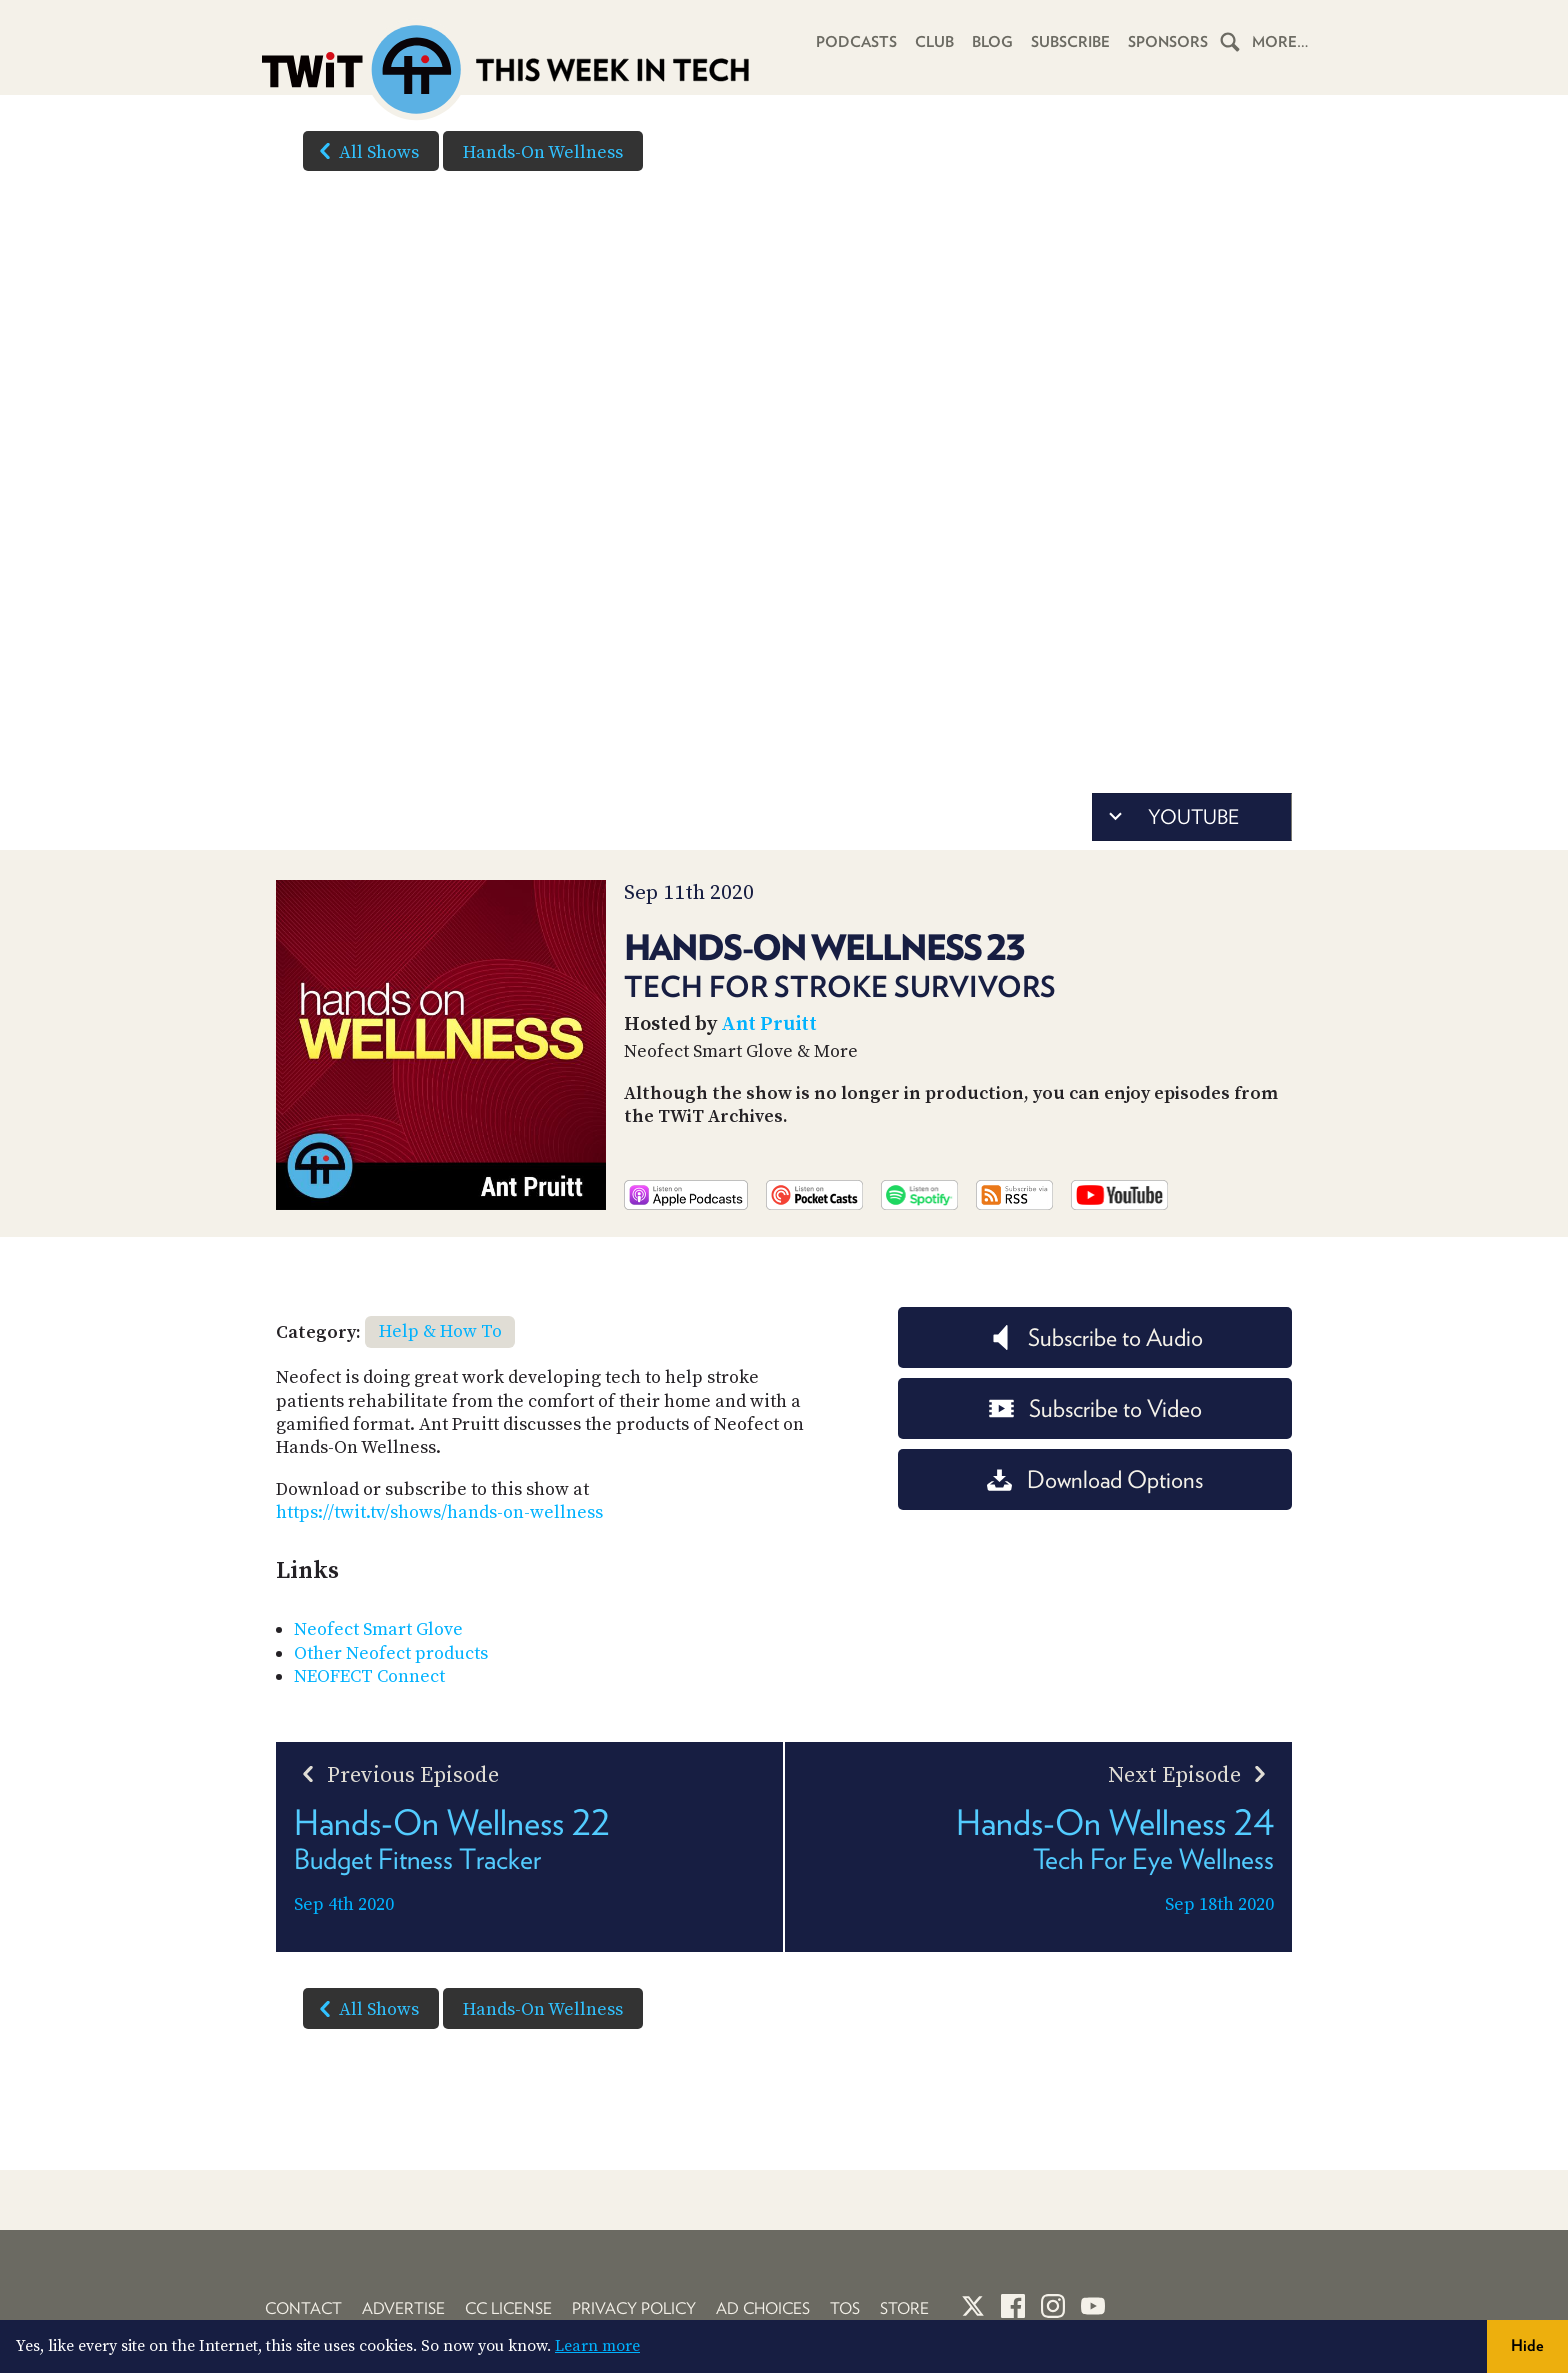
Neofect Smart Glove (378, 1629)
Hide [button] (1527, 2345)
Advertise (403, 2308)
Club (934, 42)
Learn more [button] (597, 2346)
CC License (508, 2308)
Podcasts (856, 42)
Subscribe (1070, 42)
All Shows (365, 151)
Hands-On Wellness (543, 152)
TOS (845, 2308)
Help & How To (440, 1331)
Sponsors (1168, 42)
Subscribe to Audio (1095, 1337)
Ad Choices (763, 2308)
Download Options (1095, 1479)
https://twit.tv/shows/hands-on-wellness (439, 1512)
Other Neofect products (391, 1653)
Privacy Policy (634, 2308)
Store (904, 2308)
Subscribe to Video (1095, 1408)
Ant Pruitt (769, 1024)
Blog (992, 42)
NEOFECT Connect (369, 1676)
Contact (303, 2308)
